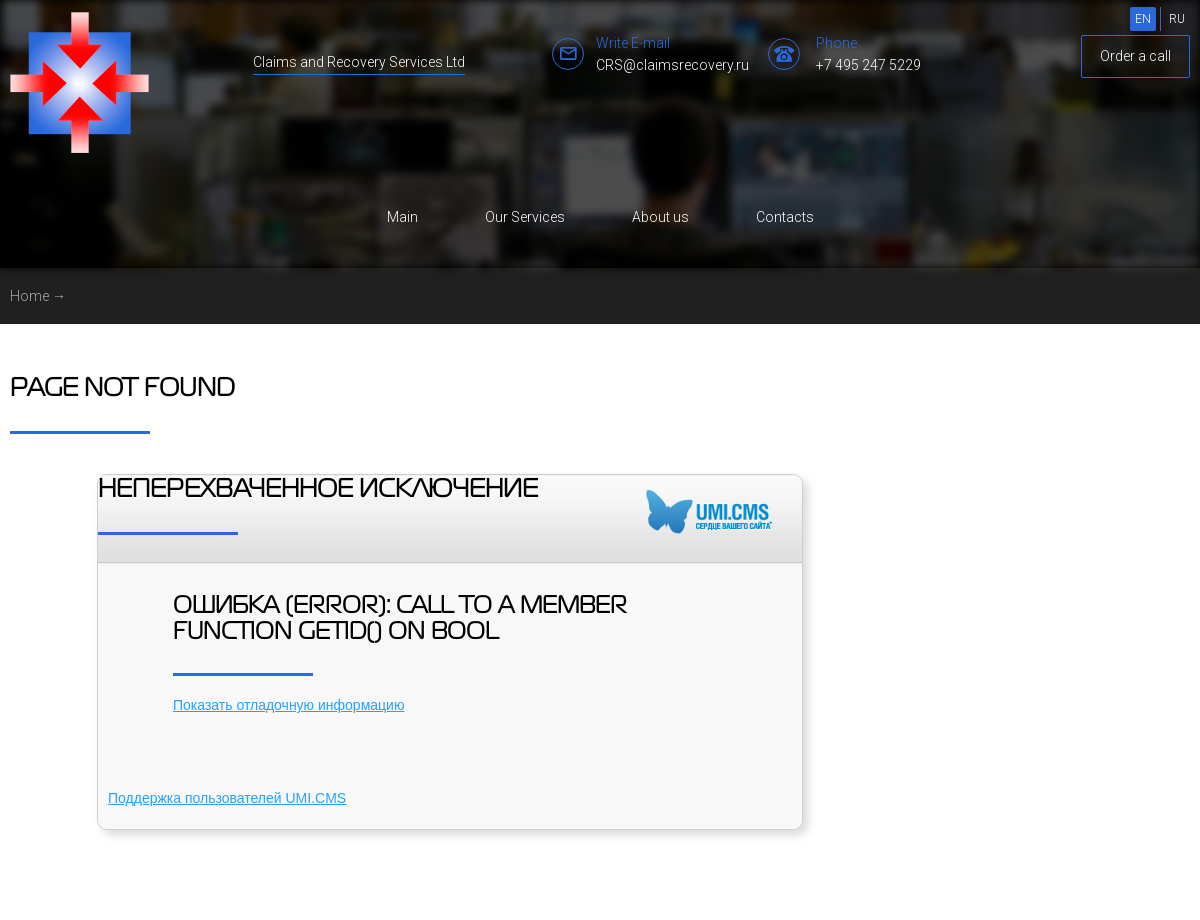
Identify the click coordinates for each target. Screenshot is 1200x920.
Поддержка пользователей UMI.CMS (227, 798)
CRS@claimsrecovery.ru (672, 65)
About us (660, 217)
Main (402, 217)
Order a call (1135, 56)
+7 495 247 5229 (868, 65)
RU (1177, 19)
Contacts (785, 217)
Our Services (525, 217)
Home (29, 296)
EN (1143, 19)
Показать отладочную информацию (288, 705)
